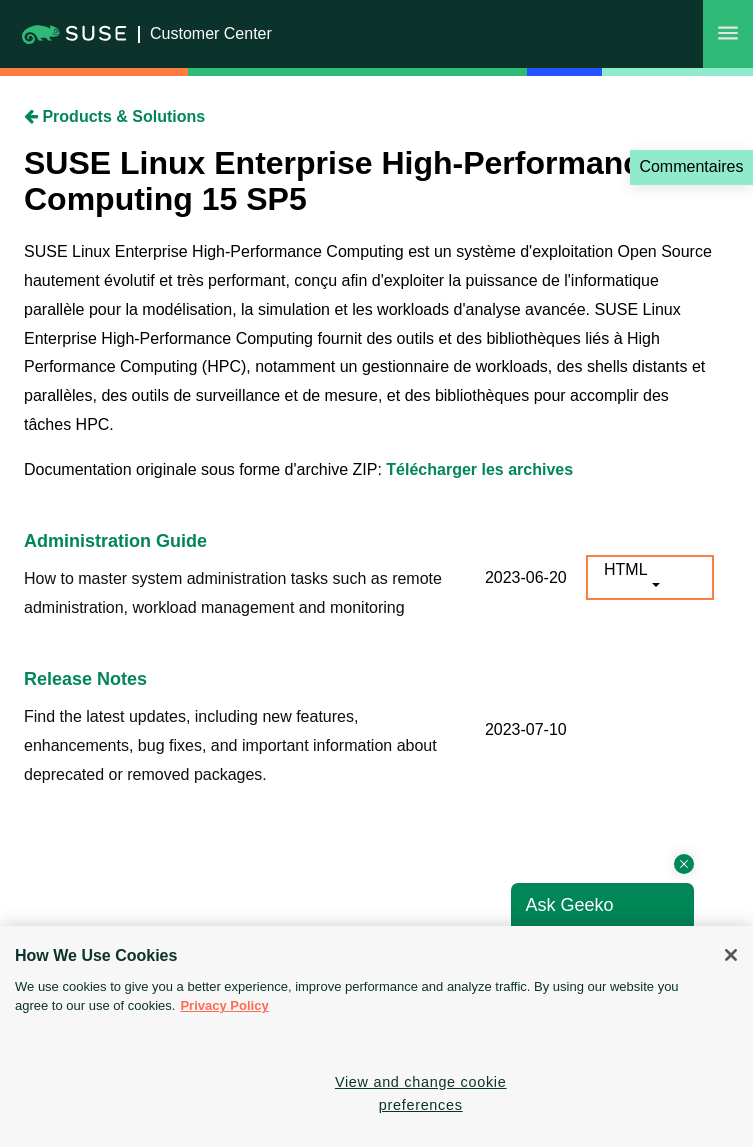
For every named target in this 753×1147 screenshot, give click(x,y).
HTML (626, 569)
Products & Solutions (114, 116)
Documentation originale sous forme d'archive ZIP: (205, 469)
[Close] (731, 955)
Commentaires (691, 166)
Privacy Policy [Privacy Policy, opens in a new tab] (224, 1005)
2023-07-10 (526, 729)
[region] (376, 1036)
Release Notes (85, 679)
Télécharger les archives (479, 469)
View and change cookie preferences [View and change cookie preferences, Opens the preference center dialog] (421, 1093)
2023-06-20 (526, 577)
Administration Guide (115, 541)
